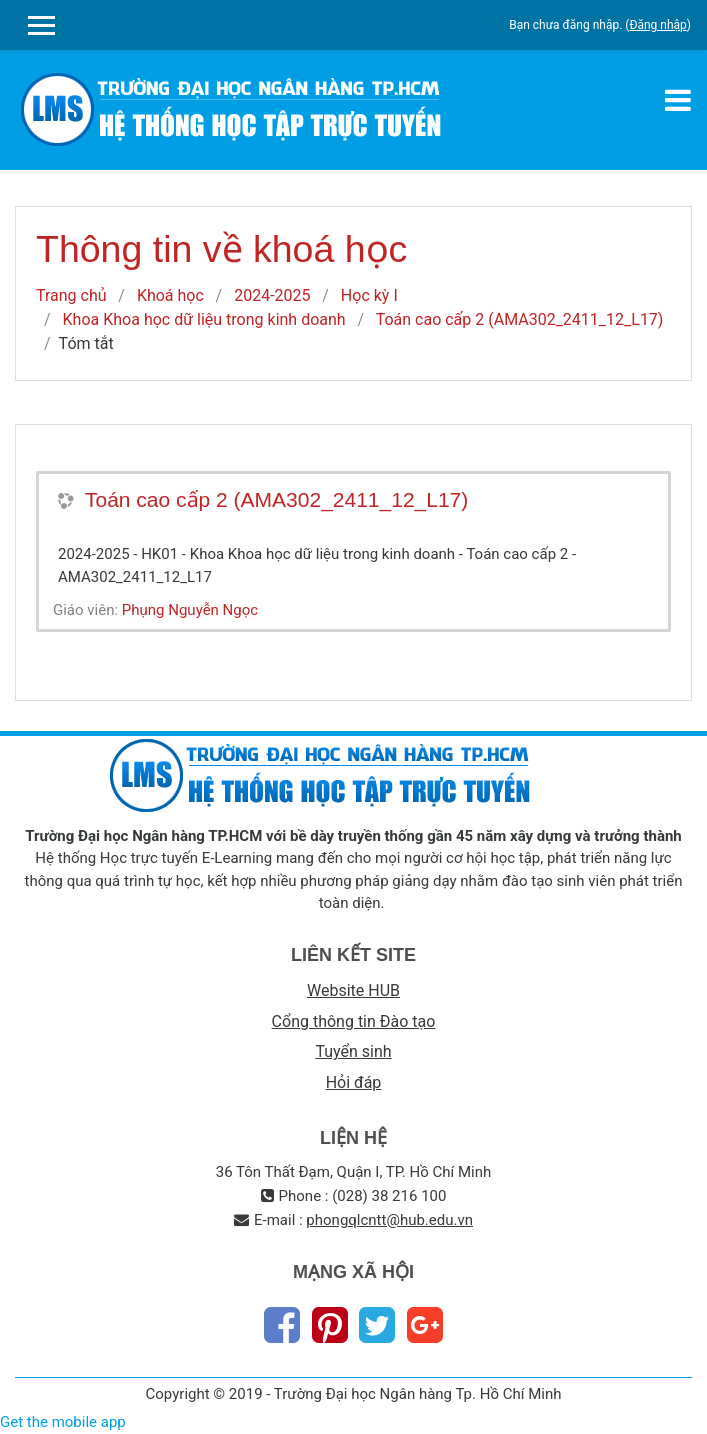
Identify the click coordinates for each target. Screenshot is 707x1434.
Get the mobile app (63, 1422)
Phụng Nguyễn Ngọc (190, 610)
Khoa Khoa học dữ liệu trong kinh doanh (204, 319)
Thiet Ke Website (688, 1410)
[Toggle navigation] (678, 100)
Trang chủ (71, 295)
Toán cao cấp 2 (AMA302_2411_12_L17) (520, 319)
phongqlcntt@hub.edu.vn (389, 1220)
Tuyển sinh (353, 1051)
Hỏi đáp (354, 1082)
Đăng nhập (657, 25)
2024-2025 (272, 295)
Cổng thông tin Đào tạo (354, 1021)
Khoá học (170, 295)
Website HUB (353, 990)
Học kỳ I (369, 295)
